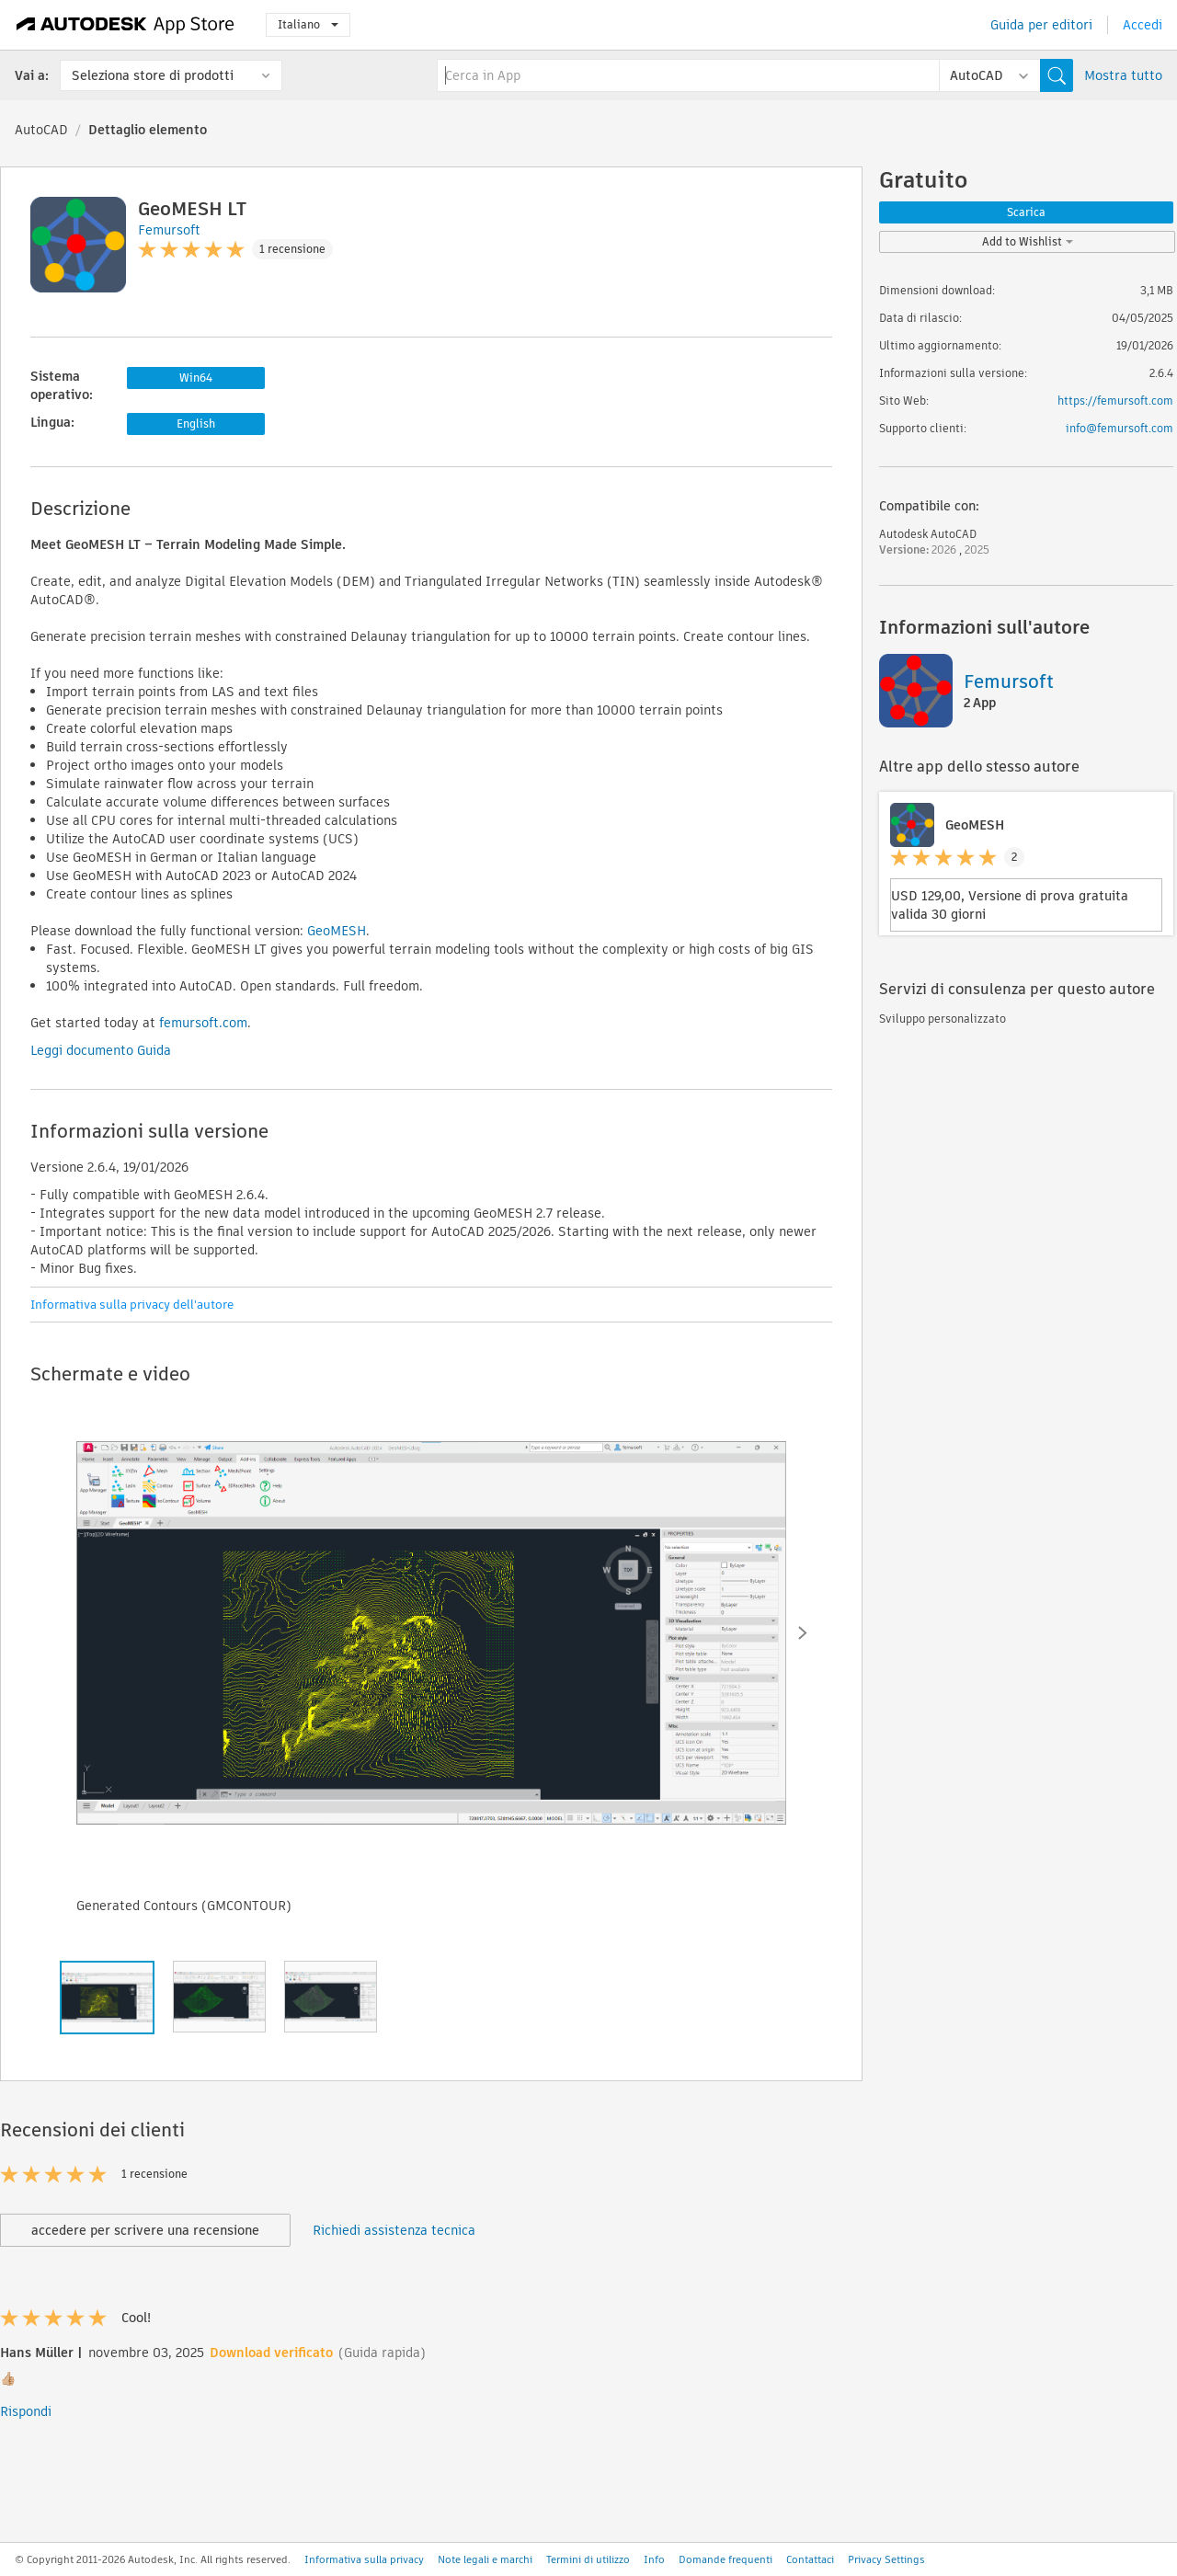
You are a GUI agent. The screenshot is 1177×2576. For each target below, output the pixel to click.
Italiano (308, 24)
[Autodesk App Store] (125, 25)
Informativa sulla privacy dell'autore (132, 1304)
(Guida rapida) (382, 2352)
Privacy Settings (886, 2559)
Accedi (1142, 25)
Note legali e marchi (485, 2559)
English (196, 423)
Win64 (195, 377)
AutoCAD (41, 129)
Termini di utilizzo (588, 2559)
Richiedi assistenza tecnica (394, 2230)
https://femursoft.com (1115, 400)
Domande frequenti (725, 2559)
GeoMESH (336, 931)
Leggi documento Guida (100, 1050)
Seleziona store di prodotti (153, 75)
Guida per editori (1041, 25)
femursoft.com (203, 1022)
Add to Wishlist (1027, 241)
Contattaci (810, 2559)
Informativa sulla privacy (364, 2559)
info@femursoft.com (1119, 428)
